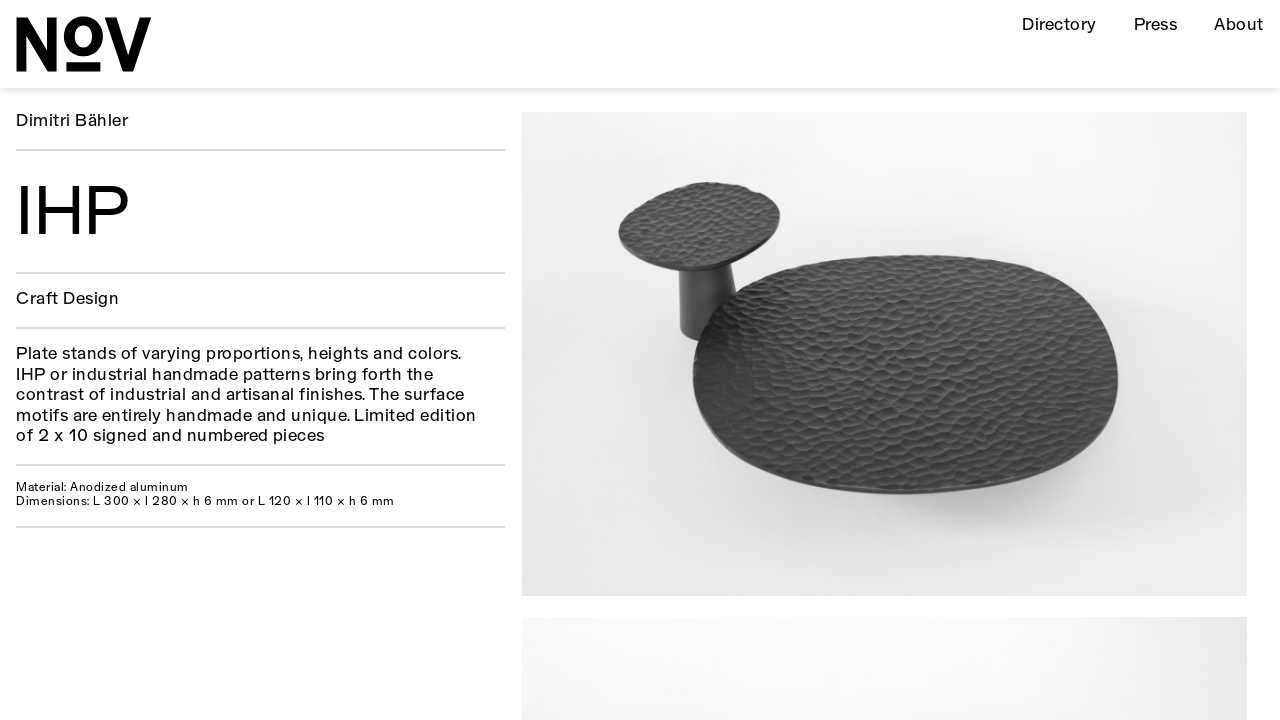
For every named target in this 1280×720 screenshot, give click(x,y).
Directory (1059, 25)
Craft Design (67, 299)
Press (1155, 25)
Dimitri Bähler (72, 121)
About (1238, 25)
